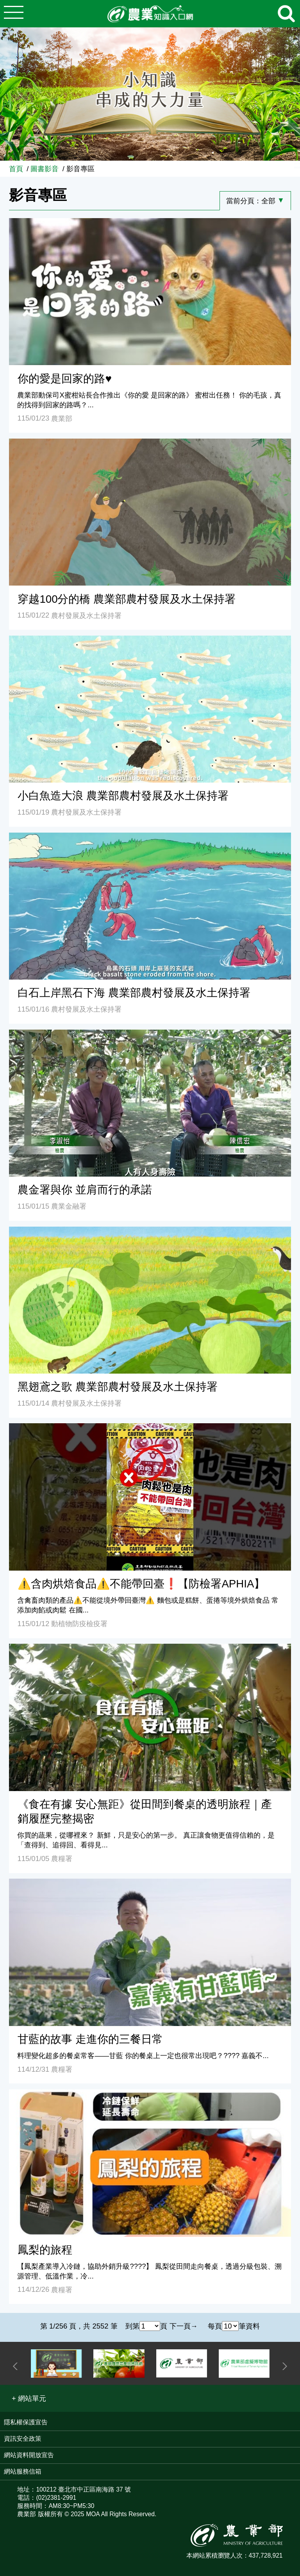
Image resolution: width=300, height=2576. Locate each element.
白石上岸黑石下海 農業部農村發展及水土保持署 (134, 993)
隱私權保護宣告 (26, 2422)
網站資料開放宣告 (29, 2455)
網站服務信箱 (22, 2471)
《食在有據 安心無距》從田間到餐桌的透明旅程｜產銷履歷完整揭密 (145, 1811)
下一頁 (180, 2326)
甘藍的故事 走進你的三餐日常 (90, 2039)
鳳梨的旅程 (45, 2250)
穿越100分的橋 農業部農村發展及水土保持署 (127, 599)
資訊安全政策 (22, 2438)
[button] (29, 2398)
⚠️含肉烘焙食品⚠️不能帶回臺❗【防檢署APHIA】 (141, 1584)
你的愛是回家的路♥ (64, 379)
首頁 (16, 169)
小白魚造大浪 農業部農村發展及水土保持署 (123, 796)
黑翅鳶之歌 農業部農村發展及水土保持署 (118, 1387)
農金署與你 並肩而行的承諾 (85, 1190)
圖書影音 (44, 169)
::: (297, 165)
